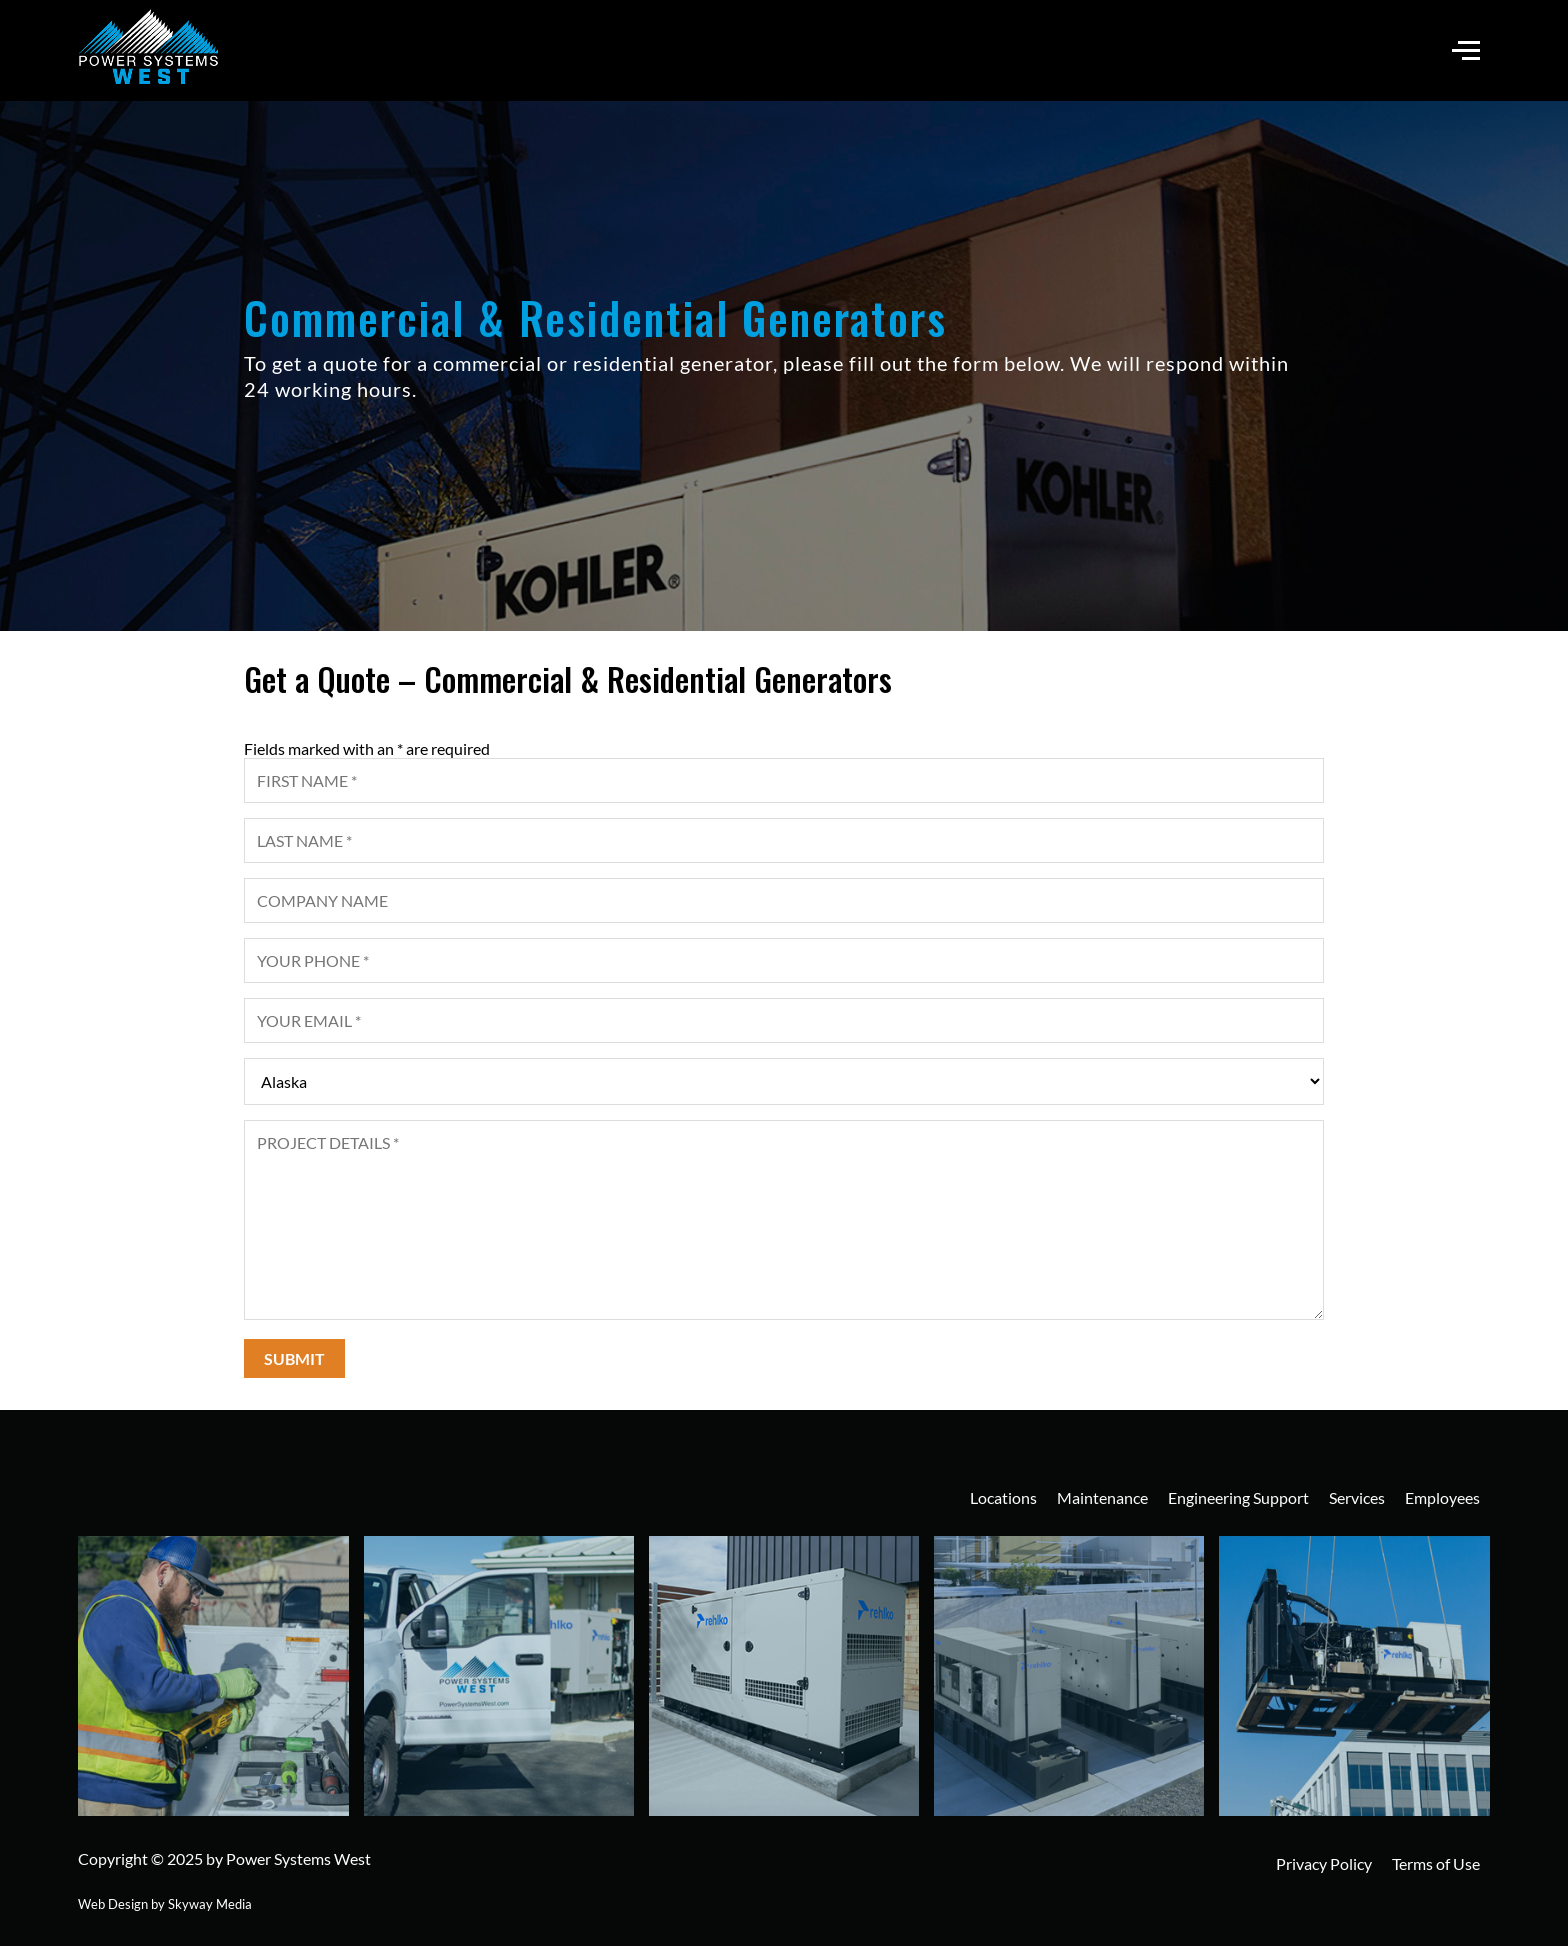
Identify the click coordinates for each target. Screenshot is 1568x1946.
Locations (1003, 1497)
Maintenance (1102, 1497)
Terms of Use (1436, 1863)
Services (1357, 1497)
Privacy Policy (1324, 1863)
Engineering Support (1238, 1497)
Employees (1442, 1497)
